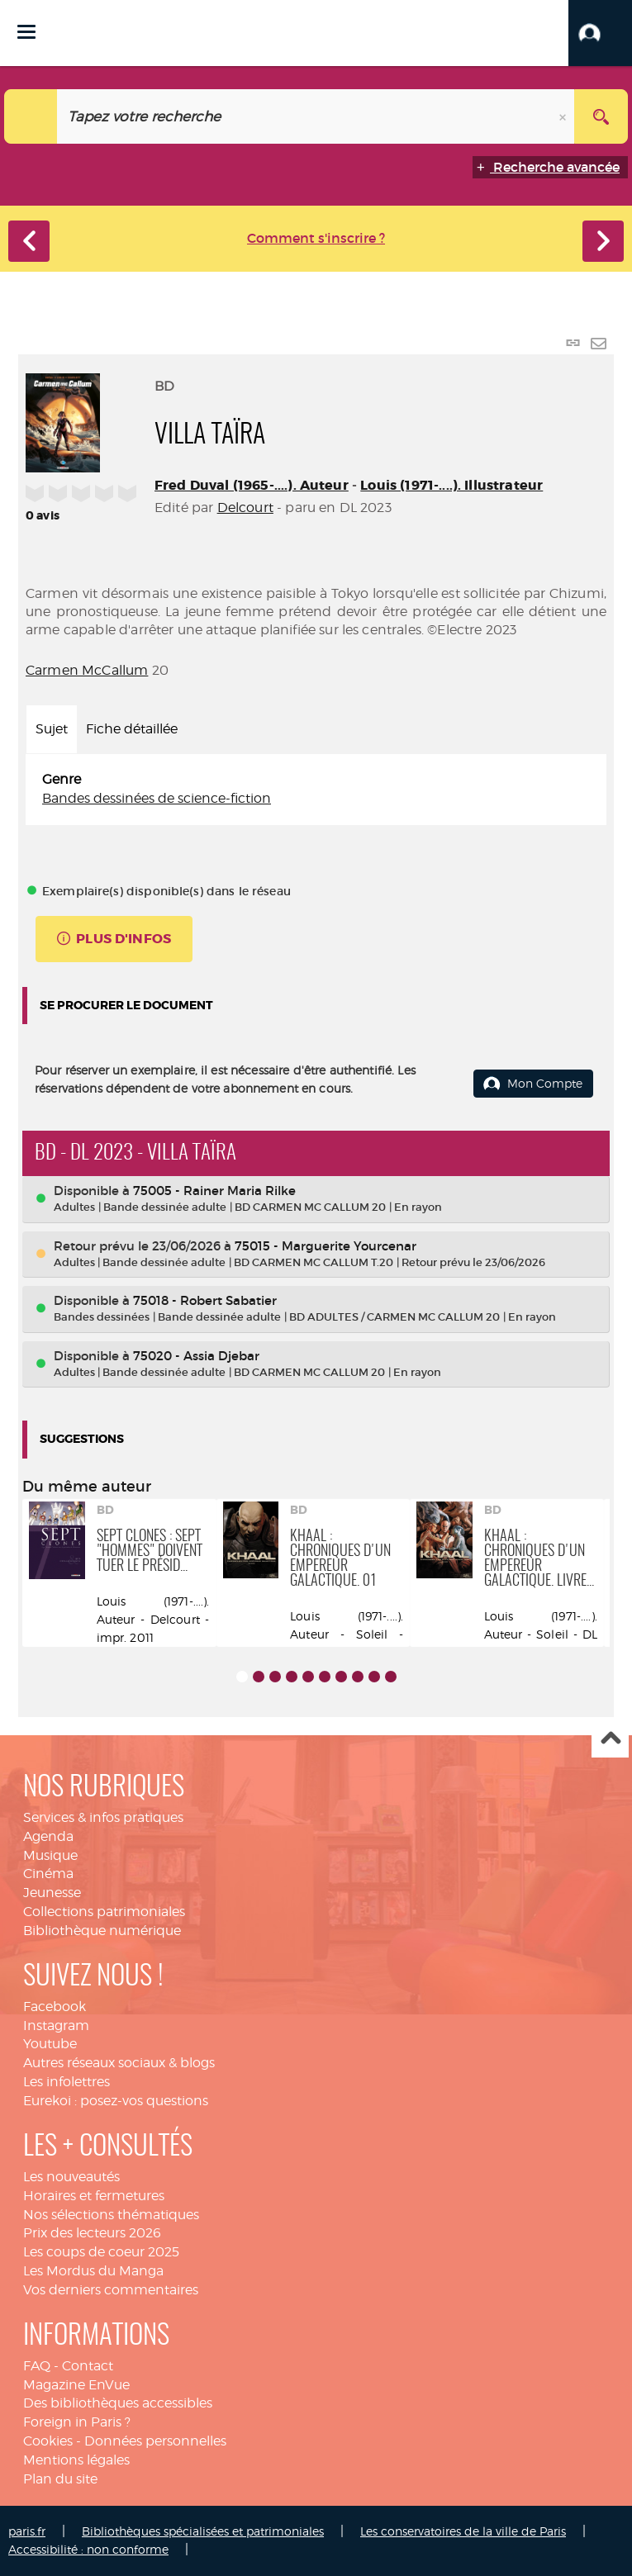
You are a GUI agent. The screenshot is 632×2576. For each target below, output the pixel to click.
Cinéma (48, 1873)
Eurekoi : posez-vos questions (115, 2101)
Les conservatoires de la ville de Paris (463, 2531)
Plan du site (60, 2479)
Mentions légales (76, 2460)
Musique (50, 1855)
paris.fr (26, 2531)
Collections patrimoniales (104, 1911)
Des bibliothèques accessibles (117, 2403)
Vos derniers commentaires (110, 2290)
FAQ (36, 2366)
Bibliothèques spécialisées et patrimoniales (203, 2531)
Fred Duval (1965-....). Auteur (251, 485)
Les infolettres (66, 2082)
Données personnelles (155, 2441)
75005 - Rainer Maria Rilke (214, 1190)
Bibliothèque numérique (102, 1930)
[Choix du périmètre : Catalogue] (31, 116)
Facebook (54, 2006)
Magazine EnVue (76, 2385)
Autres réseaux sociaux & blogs (119, 2063)
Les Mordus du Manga (93, 2271)
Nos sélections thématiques (111, 2215)
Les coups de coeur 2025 (101, 2252)
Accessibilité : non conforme (88, 2549)
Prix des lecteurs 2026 (92, 2233)
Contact (87, 2366)
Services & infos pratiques (103, 1817)
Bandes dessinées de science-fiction (156, 798)
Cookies (48, 2441)
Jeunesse (52, 1892)
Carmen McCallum (87, 670)
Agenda (48, 1836)
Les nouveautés (71, 2177)
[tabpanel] (316, 790)
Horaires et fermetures (93, 2196)
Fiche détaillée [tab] (132, 729)
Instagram (56, 2025)
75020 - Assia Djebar (196, 1356)
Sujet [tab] (52, 729)
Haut (610, 1740)
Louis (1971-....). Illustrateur (451, 485)
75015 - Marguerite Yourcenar (325, 1246)
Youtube (50, 2044)
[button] (600, 33)
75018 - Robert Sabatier (205, 1300)
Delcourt (245, 507)
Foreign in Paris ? (77, 2422)
